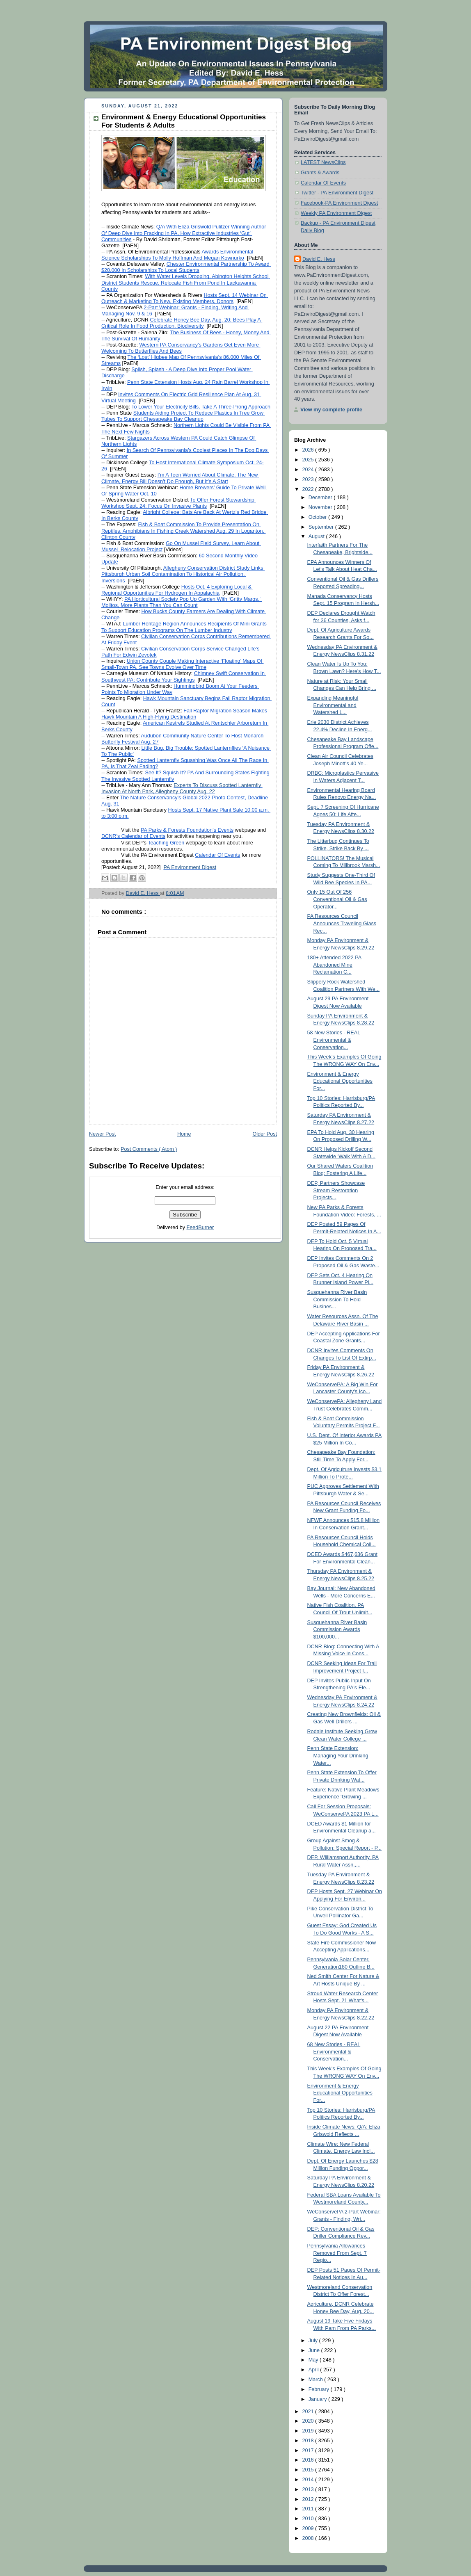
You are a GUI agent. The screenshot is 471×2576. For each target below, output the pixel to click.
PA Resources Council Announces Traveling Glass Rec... (342, 923)
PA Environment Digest (189, 867)
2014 (309, 2479)
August (317, 536)
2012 (309, 2499)
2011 (309, 2509)
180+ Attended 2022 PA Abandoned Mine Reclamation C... (334, 965)
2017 (309, 2450)
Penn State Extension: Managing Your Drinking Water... (337, 1755)
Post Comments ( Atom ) (149, 1149)
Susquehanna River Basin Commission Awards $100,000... (337, 1630)
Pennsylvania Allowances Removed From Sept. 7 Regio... (337, 2253)
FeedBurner (200, 1227)
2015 (309, 2470)
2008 (309, 2538)
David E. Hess (318, 259)
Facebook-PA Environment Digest (339, 203)
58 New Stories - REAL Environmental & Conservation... (334, 1040)
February (320, 2389)
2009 (309, 2528)
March (317, 2379)
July (314, 2340)
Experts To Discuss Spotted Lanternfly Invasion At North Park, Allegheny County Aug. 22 (182, 788)
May (314, 2360)
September (322, 527)
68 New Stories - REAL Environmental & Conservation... (334, 2052)
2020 (309, 2421)
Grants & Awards (320, 173)
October (318, 517)
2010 (309, 2518)
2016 (309, 2460)
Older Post (264, 1134)
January (318, 2399)
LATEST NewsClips (323, 162)
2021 (309, 2411)
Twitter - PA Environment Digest (337, 193)
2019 (309, 2431)
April (314, 2370)
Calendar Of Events (323, 183)
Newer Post (102, 1134)
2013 (309, 2489)
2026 (309, 450)
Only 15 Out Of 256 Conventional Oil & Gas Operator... (337, 899)
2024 (309, 469)
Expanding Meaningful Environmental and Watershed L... (333, 705)
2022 (309, 489)
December (321, 497)
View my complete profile (331, 410)
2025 (309, 460)
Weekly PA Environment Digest (336, 213)
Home (184, 1134)
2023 (309, 479)
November (321, 507)
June (315, 2350)
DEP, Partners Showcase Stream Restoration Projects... (336, 1190)
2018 (309, 2441)
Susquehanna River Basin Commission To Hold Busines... (337, 1299)
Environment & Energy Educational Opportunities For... (340, 1081)
